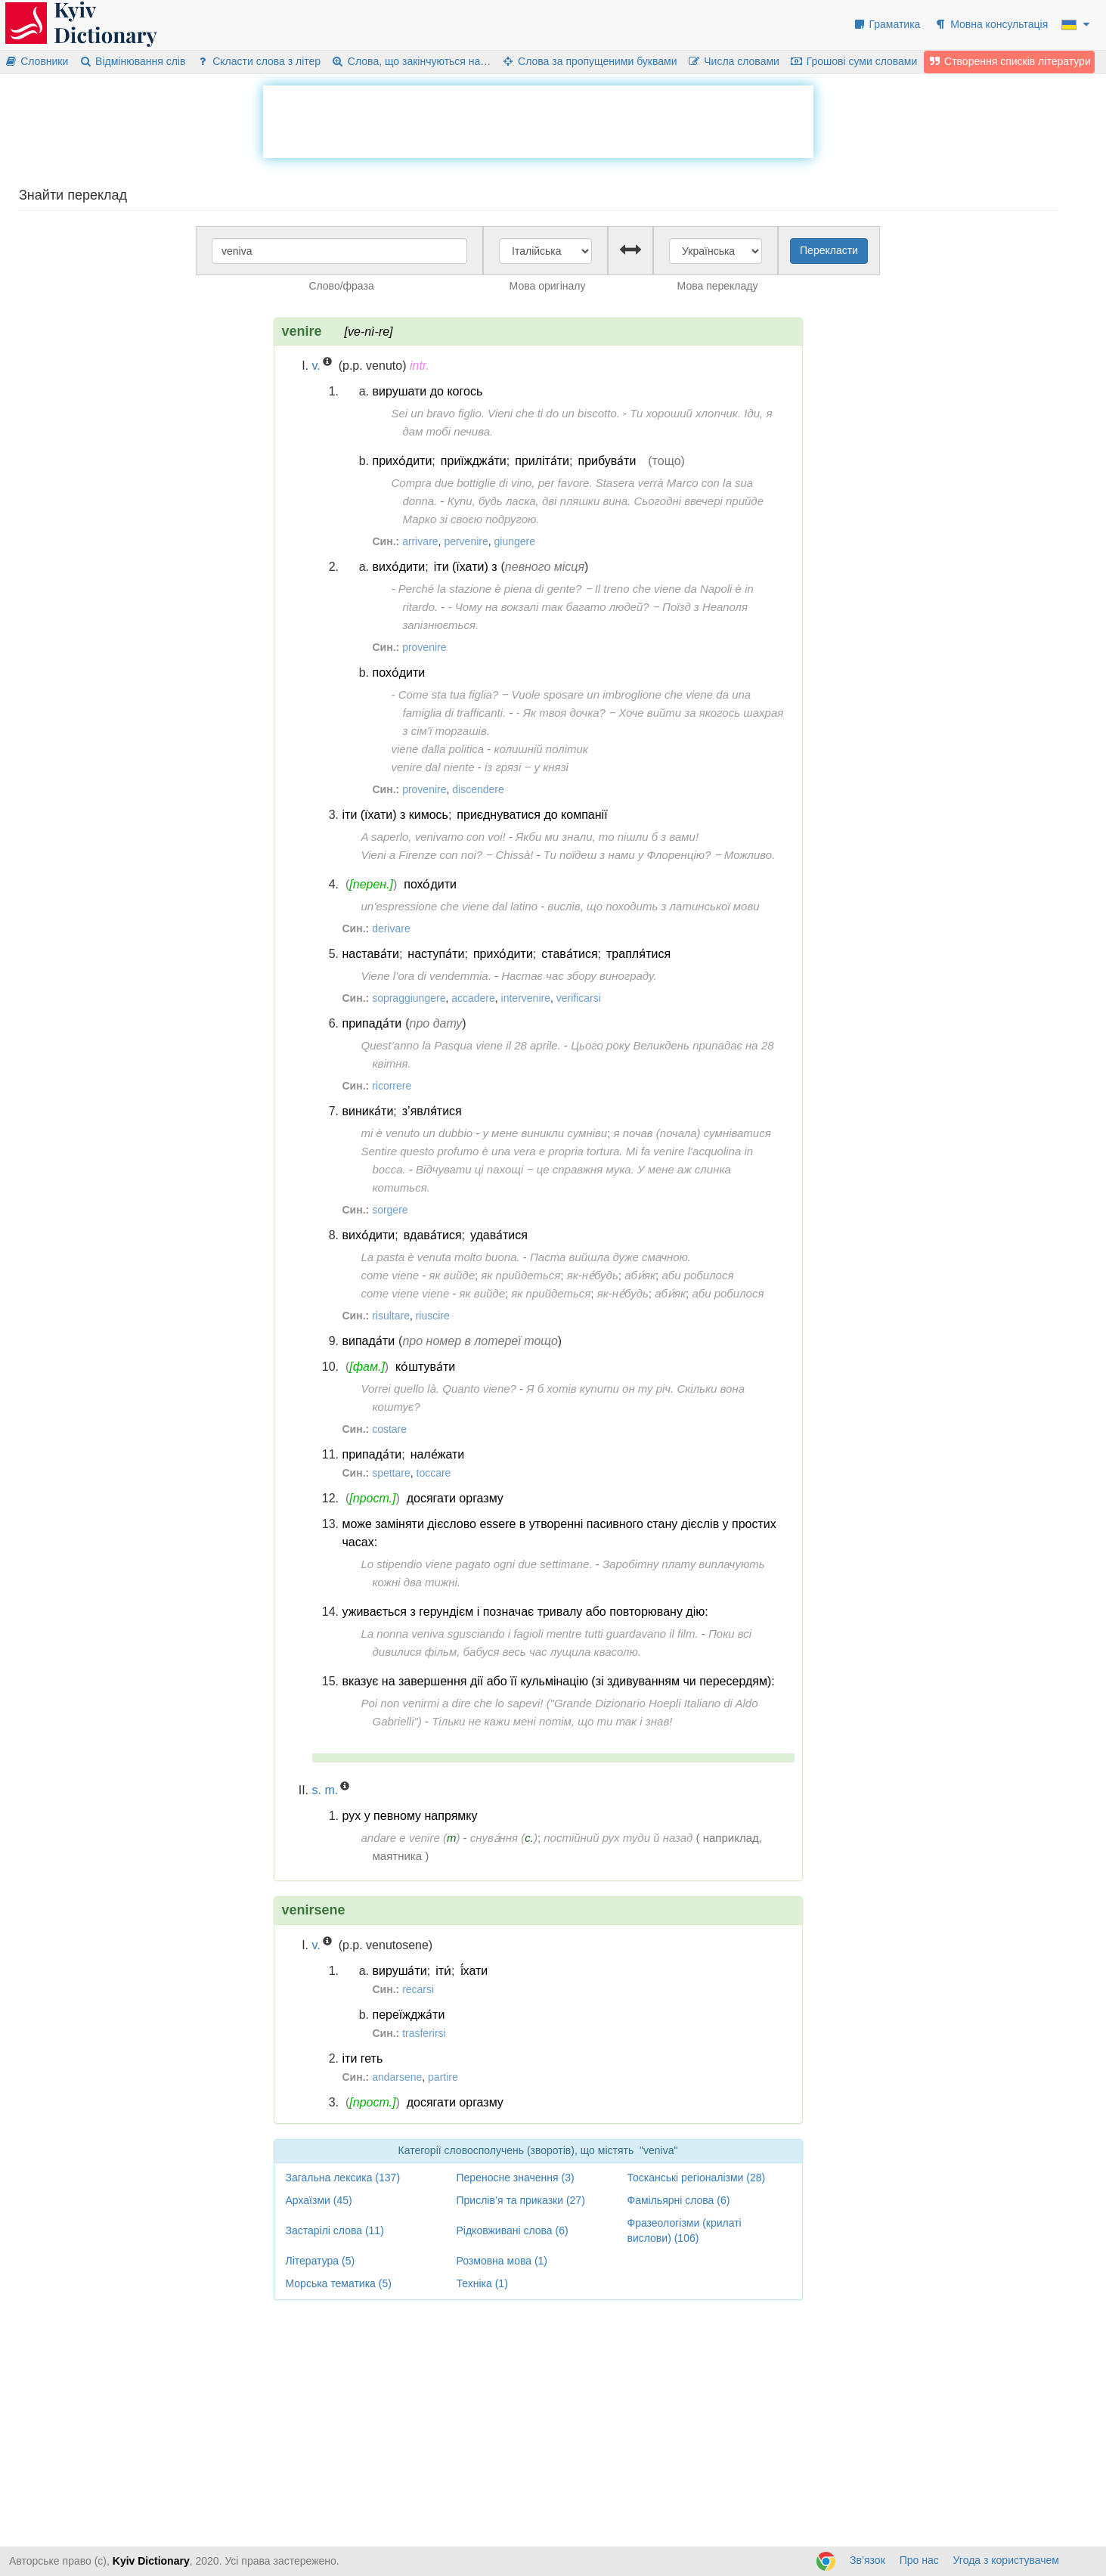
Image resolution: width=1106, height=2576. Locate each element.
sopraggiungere (408, 998)
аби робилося (697, 1275)
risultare (391, 1316)
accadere (473, 998)
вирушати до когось (428, 391)
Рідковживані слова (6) (512, 2230)
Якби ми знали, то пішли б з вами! (607, 836)
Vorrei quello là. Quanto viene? (438, 1388)
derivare (391, 928)
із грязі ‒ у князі (526, 767)
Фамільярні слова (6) (678, 2200)
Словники (36, 61)
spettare (391, 1473)
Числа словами (733, 61)
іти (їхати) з (465, 566)
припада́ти (372, 1023)
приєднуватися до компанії (532, 814)
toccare (434, 1473)
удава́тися (499, 1235)
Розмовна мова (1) (502, 2261)
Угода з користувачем (1006, 2560)
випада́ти (368, 1340)
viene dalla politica (438, 748)
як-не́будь (592, 1275)
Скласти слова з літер (258, 61)
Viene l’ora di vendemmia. (426, 975)
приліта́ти (542, 460)
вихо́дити (399, 566)
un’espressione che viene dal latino (449, 906)
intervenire (525, 998)
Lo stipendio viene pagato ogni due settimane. (477, 1564)
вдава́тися (433, 1235)
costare (389, 1429)
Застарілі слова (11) (335, 2230)
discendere (478, 789)
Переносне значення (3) (516, 2177)
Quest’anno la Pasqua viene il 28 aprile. (461, 1045)
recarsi (418, 1989)
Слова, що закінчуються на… (411, 61)
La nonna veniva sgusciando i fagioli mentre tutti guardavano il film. (530, 1633)
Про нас (919, 2560)
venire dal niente (433, 767)
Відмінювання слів (132, 61)
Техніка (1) (482, 2283)
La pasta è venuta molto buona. (440, 1257)
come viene (390, 1275)
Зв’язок (867, 2560)
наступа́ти (435, 953)
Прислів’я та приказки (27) (521, 2200)
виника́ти (368, 1111)
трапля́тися (638, 953)
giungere (515, 541)
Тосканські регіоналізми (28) (696, 2177)
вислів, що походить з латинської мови (653, 906)
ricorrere (391, 1086)
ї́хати (474, 1970)
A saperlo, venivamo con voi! (433, 836)
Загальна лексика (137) (343, 2177)
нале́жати (437, 1454)
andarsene (397, 2077)
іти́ (443, 1970)
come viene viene (405, 1293)
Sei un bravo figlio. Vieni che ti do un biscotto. (506, 413)
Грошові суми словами (854, 61)
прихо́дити (402, 460)
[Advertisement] (538, 119)
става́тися (569, 953)
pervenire (466, 541)
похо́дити (399, 672)
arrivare (420, 541)
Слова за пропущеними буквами (589, 61)
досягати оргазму (455, 1498)
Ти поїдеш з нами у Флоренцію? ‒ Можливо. (659, 854)
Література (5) (320, 2261)
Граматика (887, 24)
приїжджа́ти (474, 460)
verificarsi (578, 998)
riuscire (433, 1316)
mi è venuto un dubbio (417, 1133)
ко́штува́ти (425, 1366)
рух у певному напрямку (410, 1815)
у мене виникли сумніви (544, 1133)
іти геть (362, 2058)
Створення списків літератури (1009, 61)
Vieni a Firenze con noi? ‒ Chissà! (447, 854)
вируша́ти (400, 1970)
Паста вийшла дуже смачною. (610, 1257)
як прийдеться (520, 1275)
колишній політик (541, 748)
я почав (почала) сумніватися (692, 1133)
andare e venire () (410, 1837)
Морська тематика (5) (339, 2283)
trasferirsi (424, 2033)
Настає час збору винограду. (578, 975)
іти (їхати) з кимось (395, 814)
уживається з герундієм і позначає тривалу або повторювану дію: (525, 1611)
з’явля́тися (432, 1111)
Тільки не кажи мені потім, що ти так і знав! (552, 1721)
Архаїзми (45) (319, 2200)
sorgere (389, 1210)
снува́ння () (504, 1837)
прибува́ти (607, 460)
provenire (424, 647)
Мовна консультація (991, 24)
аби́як (639, 1275)
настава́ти (370, 953)
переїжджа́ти (409, 2014)
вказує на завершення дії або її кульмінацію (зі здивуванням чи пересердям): (558, 1681)
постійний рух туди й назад (618, 1837)
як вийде (452, 1275)
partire (443, 2077)
